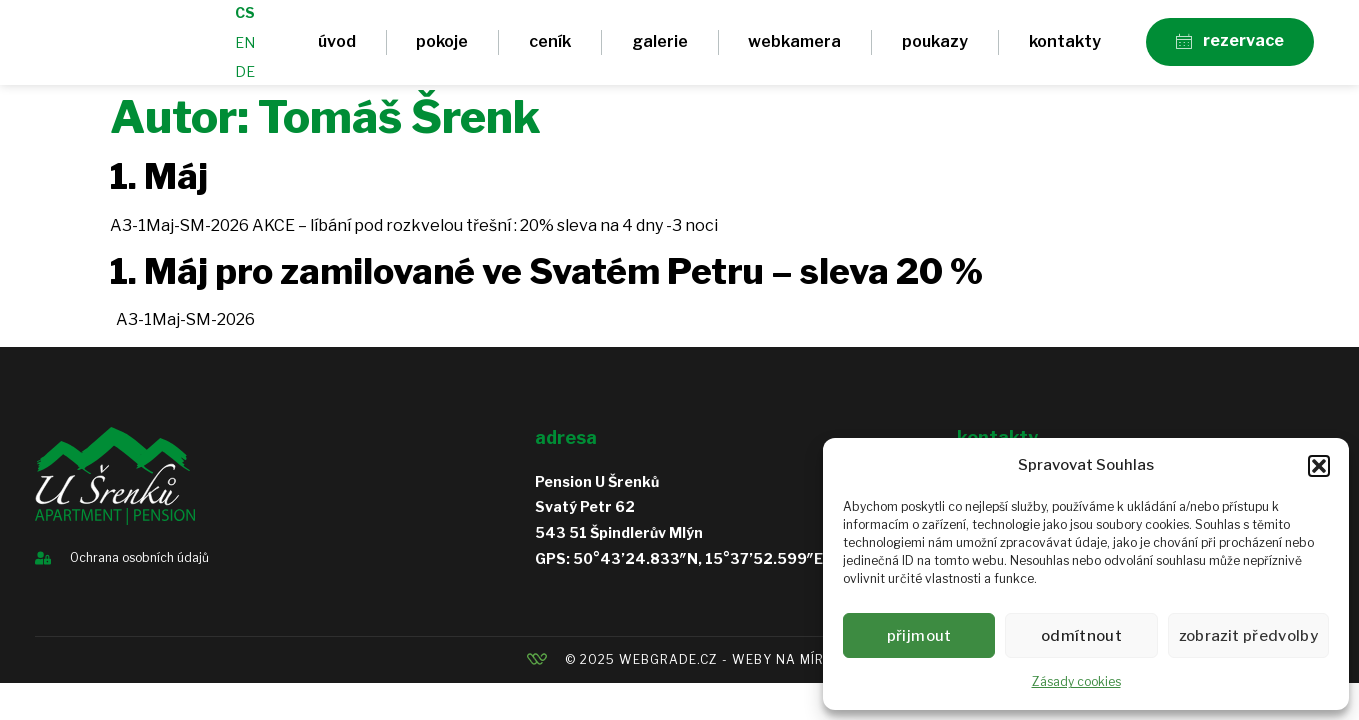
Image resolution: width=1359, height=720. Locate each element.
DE (245, 78)
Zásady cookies (1076, 681)
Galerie (660, 48)
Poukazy (935, 48)
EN (245, 49)
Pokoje (442, 48)
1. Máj (159, 190)
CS (245, 19)
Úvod (337, 48)
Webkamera (794, 48)
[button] (1319, 466)
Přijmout (921, 636)
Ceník (550, 48)
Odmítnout (1086, 636)
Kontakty (1065, 48)
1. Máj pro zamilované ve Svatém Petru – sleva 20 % (546, 285)
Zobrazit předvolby (1251, 636)
